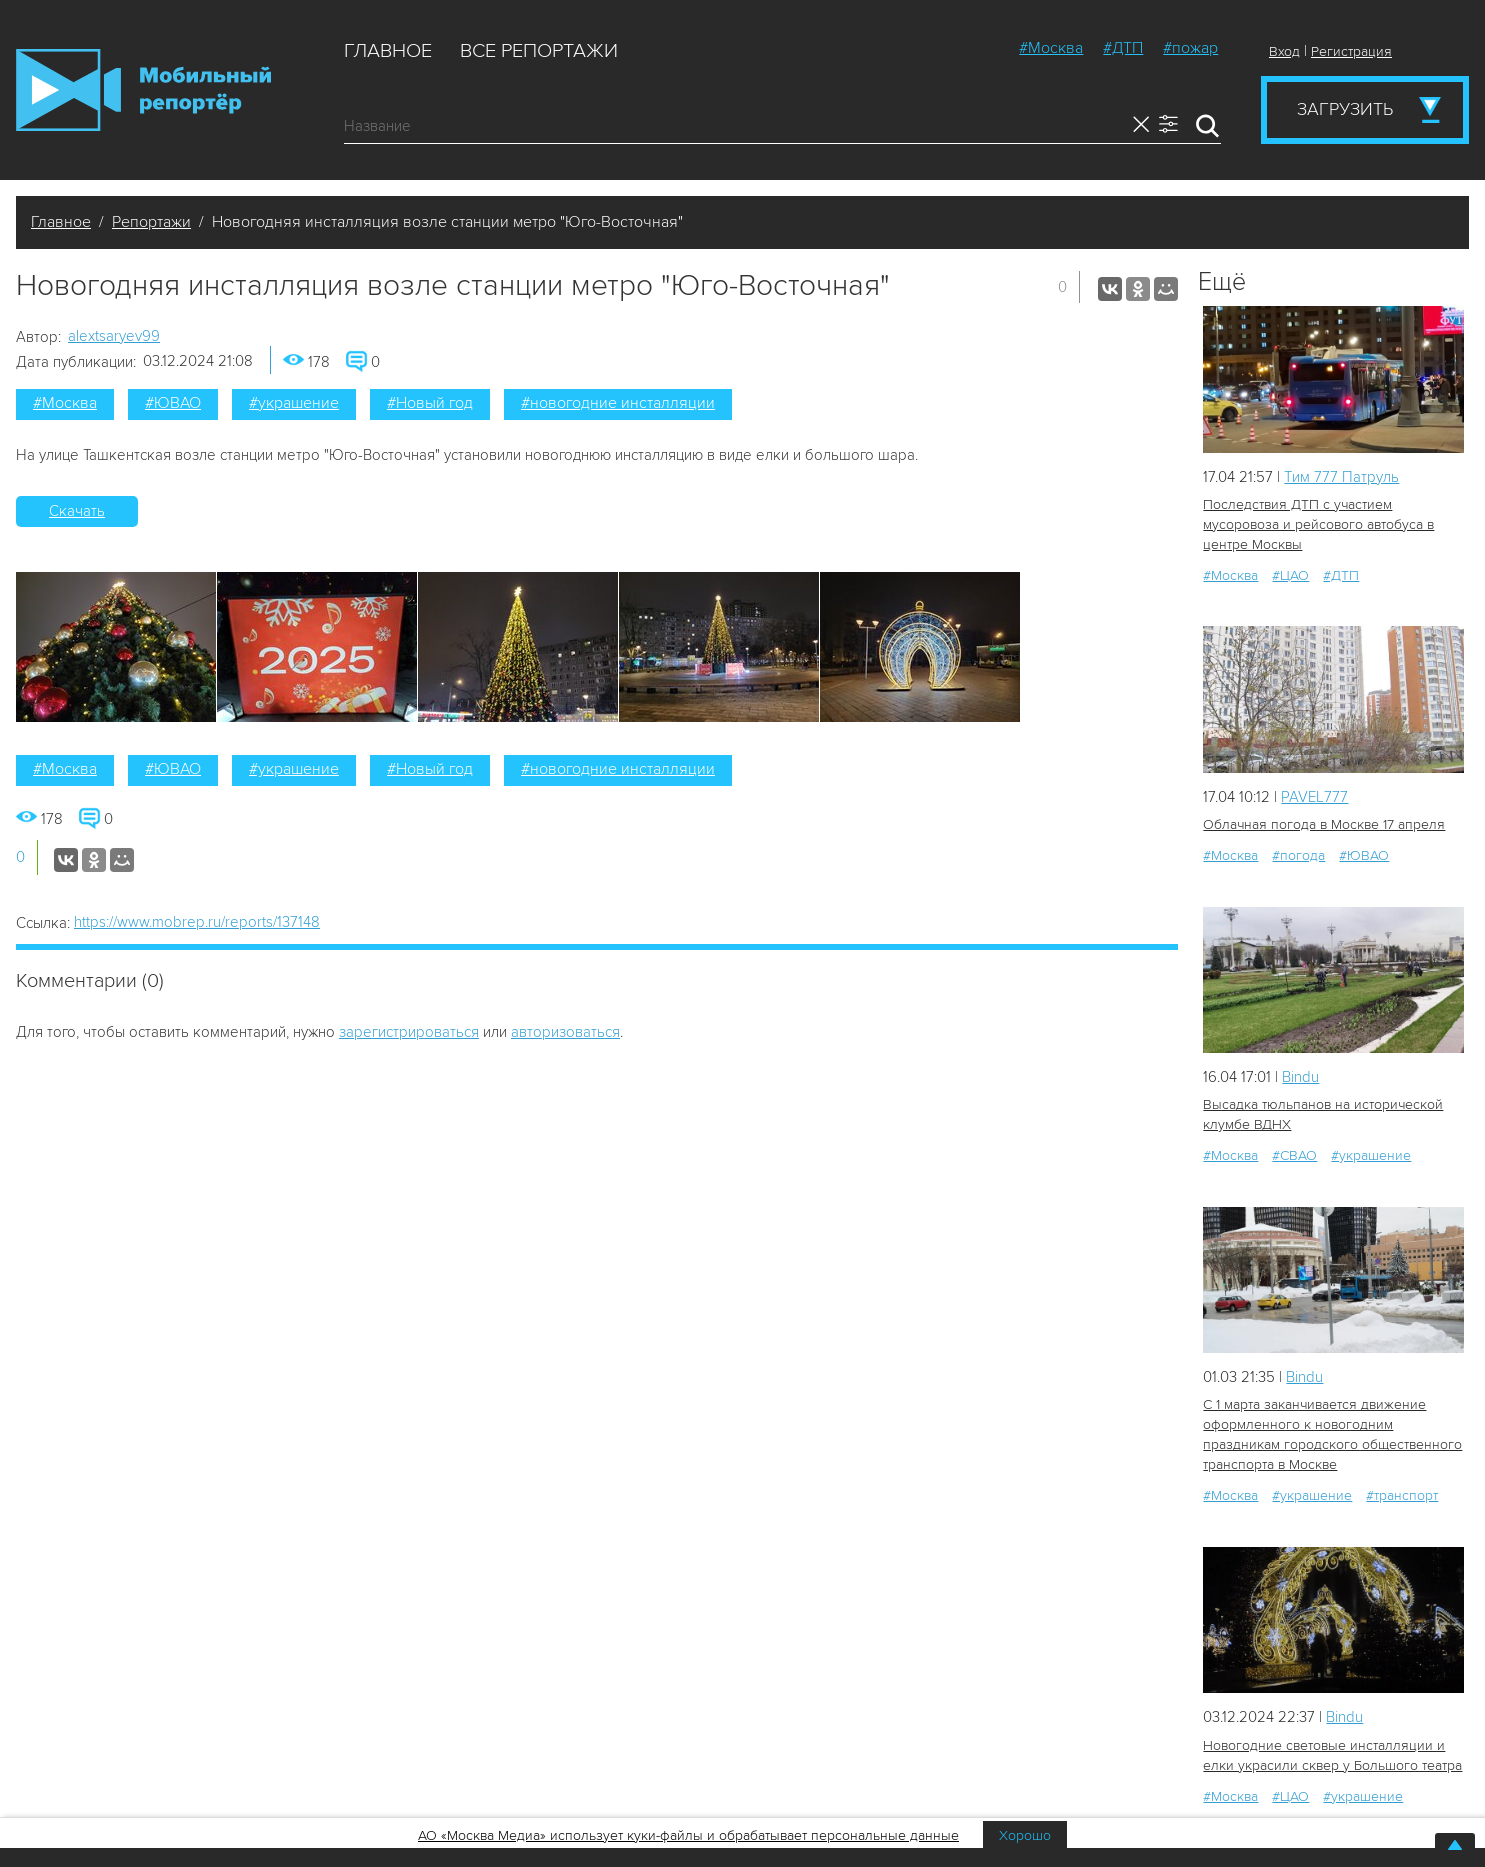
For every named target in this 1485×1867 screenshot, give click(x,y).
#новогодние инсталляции (618, 403)
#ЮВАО (173, 403)
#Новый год (430, 403)
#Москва (1051, 48)
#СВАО (1294, 1155)
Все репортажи (539, 51)
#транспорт (1402, 1495)
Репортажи (151, 222)
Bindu (1300, 1077)
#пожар (1190, 48)
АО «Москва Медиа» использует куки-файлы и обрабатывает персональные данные (688, 1835)
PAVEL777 (1314, 797)
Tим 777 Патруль (1341, 477)
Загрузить (1345, 109)
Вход (1284, 51)
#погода (1298, 855)
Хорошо (1025, 1835)
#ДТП (1123, 48)
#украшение (294, 403)
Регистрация (1351, 51)
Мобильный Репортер (143, 90)
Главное (388, 51)
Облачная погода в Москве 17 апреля (1324, 824)
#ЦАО (1290, 575)
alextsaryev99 (114, 336)
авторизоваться (565, 1032)
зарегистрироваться (409, 1032)
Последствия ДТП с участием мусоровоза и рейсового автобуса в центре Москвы (1318, 524)
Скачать (77, 511)
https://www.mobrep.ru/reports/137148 (197, 922)
